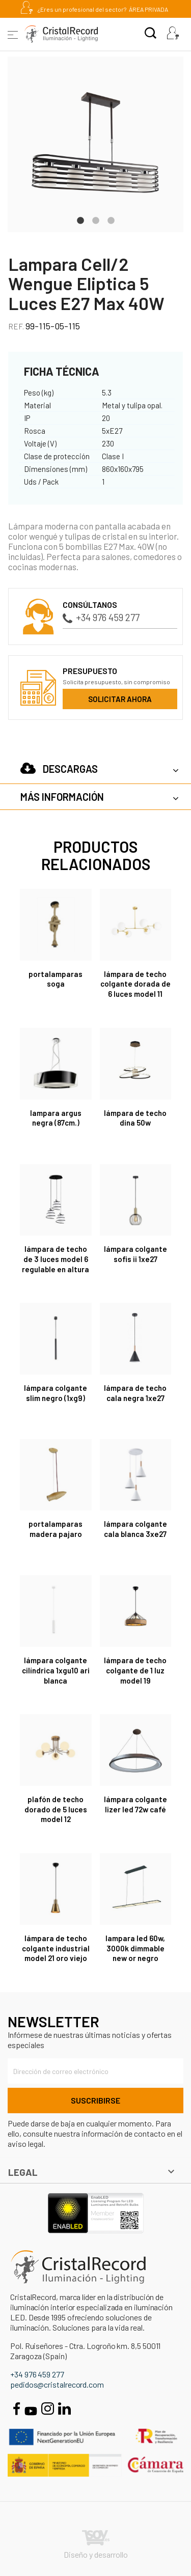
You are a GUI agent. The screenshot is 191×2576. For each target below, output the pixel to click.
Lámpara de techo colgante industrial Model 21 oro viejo (56, 1948)
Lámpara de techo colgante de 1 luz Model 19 (135, 1670)
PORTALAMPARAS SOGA (56, 979)
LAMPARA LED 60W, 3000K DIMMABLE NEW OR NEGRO (135, 1948)
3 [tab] (111, 219)
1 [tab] (80, 219)
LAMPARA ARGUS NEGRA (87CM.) (55, 1118)
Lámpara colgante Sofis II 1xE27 (135, 1254)
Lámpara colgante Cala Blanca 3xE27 (135, 1528)
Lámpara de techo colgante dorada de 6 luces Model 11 (135, 984)
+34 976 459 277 (101, 617)
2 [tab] (96, 219)
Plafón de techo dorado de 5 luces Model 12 (55, 1809)
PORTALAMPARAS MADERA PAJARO (56, 1528)
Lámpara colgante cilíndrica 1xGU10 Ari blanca (56, 1670)
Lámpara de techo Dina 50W (135, 1118)
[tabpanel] (95, 144)
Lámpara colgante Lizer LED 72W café (135, 1804)
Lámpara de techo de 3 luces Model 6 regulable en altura (55, 1259)
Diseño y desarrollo (96, 2544)
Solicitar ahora (120, 699)
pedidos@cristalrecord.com (57, 2384)
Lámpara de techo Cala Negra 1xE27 (135, 1393)
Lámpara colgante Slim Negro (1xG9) (55, 1393)
